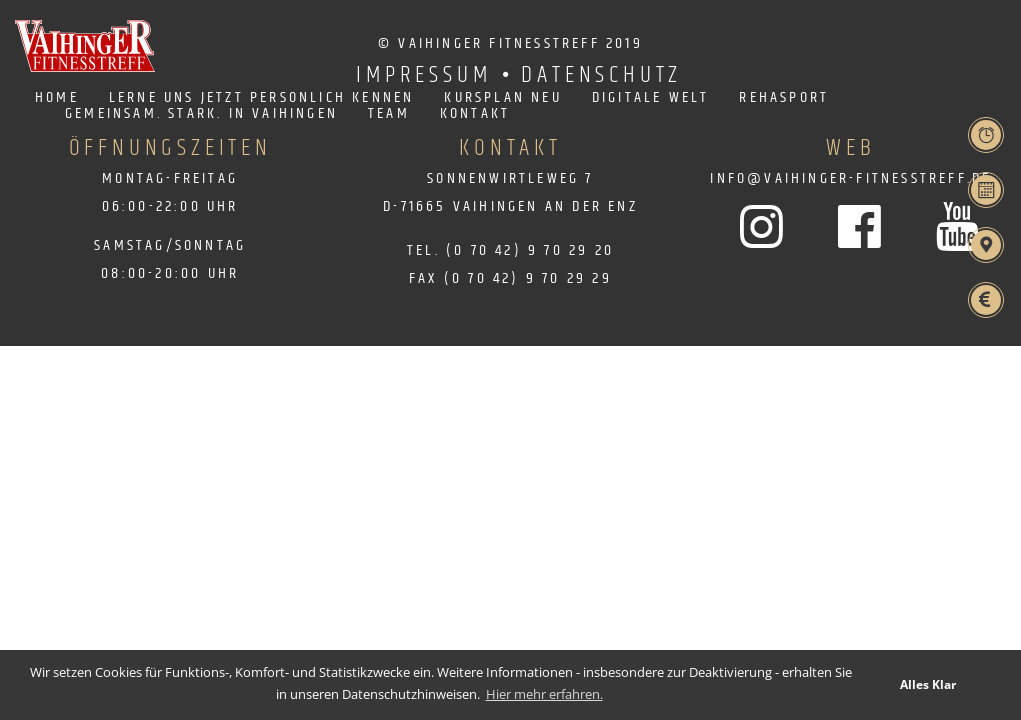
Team (389, 114)
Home (57, 98)
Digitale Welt (651, 98)
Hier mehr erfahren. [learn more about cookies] (544, 694)
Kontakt (475, 114)
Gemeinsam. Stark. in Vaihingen (201, 114)
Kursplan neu (502, 98)
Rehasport (784, 98)
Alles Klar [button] (928, 684)
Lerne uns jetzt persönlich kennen (262, 98)
